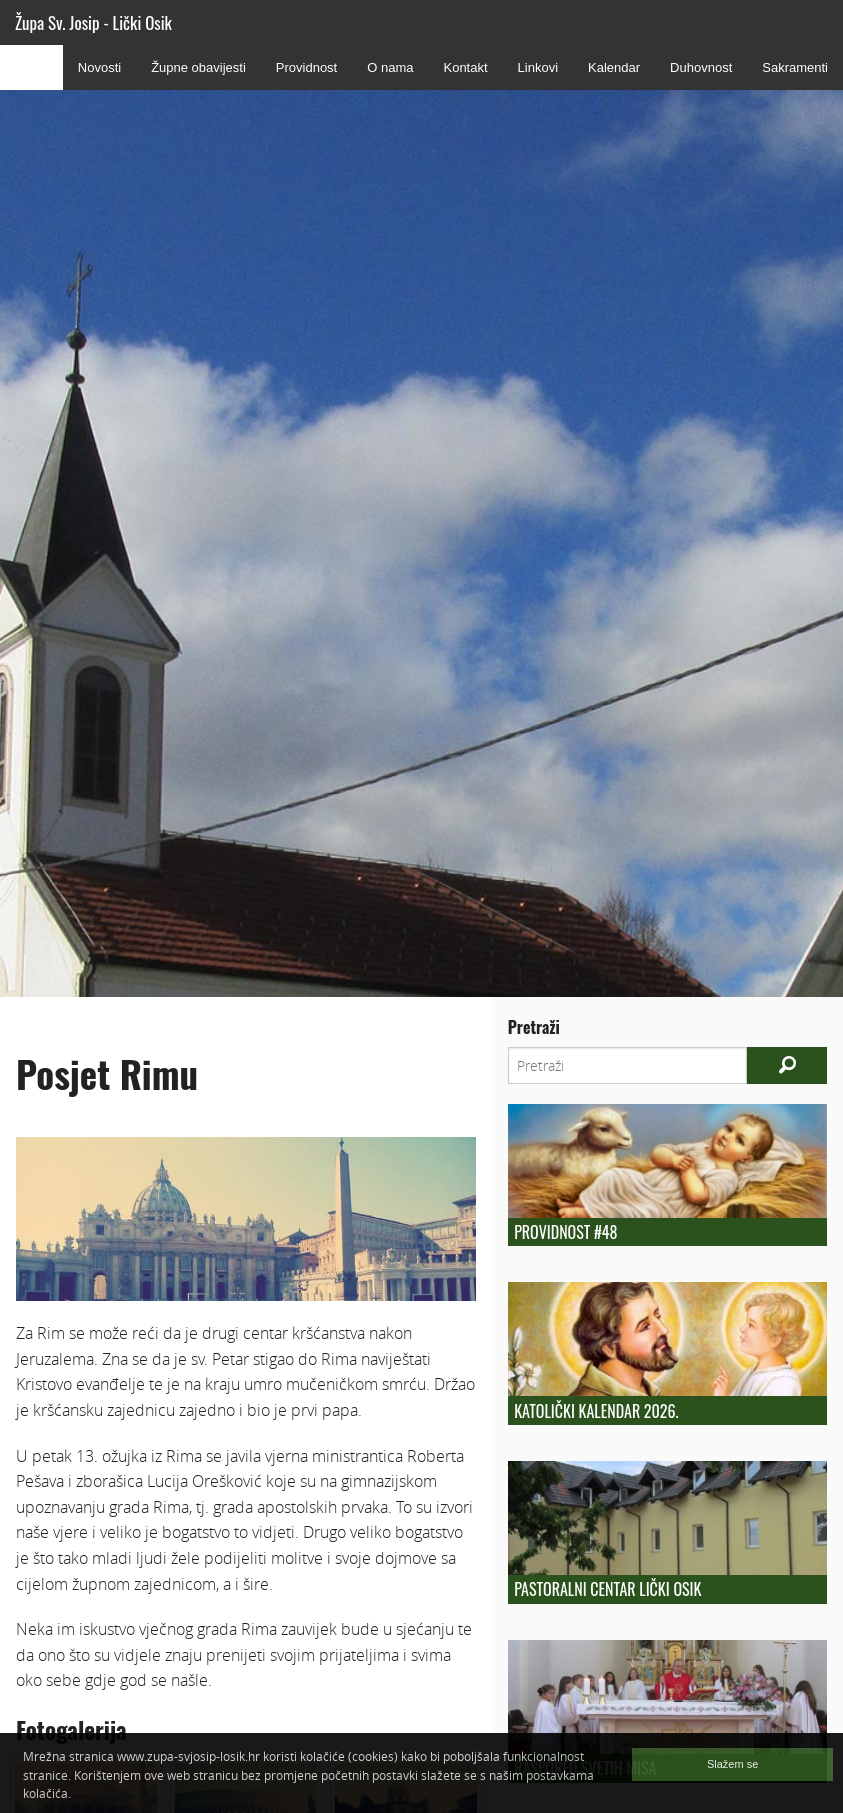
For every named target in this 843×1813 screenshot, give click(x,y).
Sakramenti (795, 67)
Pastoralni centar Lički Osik (607, 1589)
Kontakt (465, 67)
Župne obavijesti (198, 67)
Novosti (99, 67)
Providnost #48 (565, 1232)
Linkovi (538, 67)
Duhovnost (701, 67)
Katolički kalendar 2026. (596, 1411)
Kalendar (614, 67)
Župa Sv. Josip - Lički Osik (93, 22)
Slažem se (732, 1764)
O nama (390, 67)
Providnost (306, 67)
